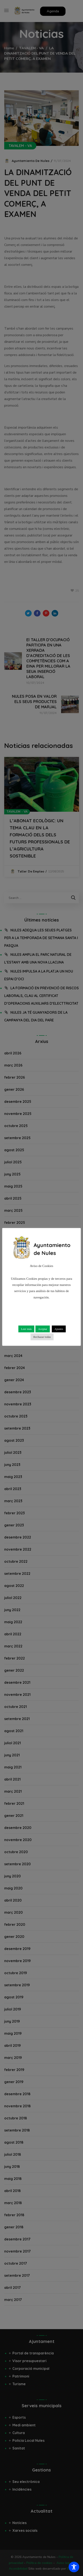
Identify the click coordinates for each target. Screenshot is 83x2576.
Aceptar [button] (42, 1329)
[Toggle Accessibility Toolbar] (74, 2567)
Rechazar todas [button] (42, 1336)
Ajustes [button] (58, 1329)
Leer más (26, 1329)
